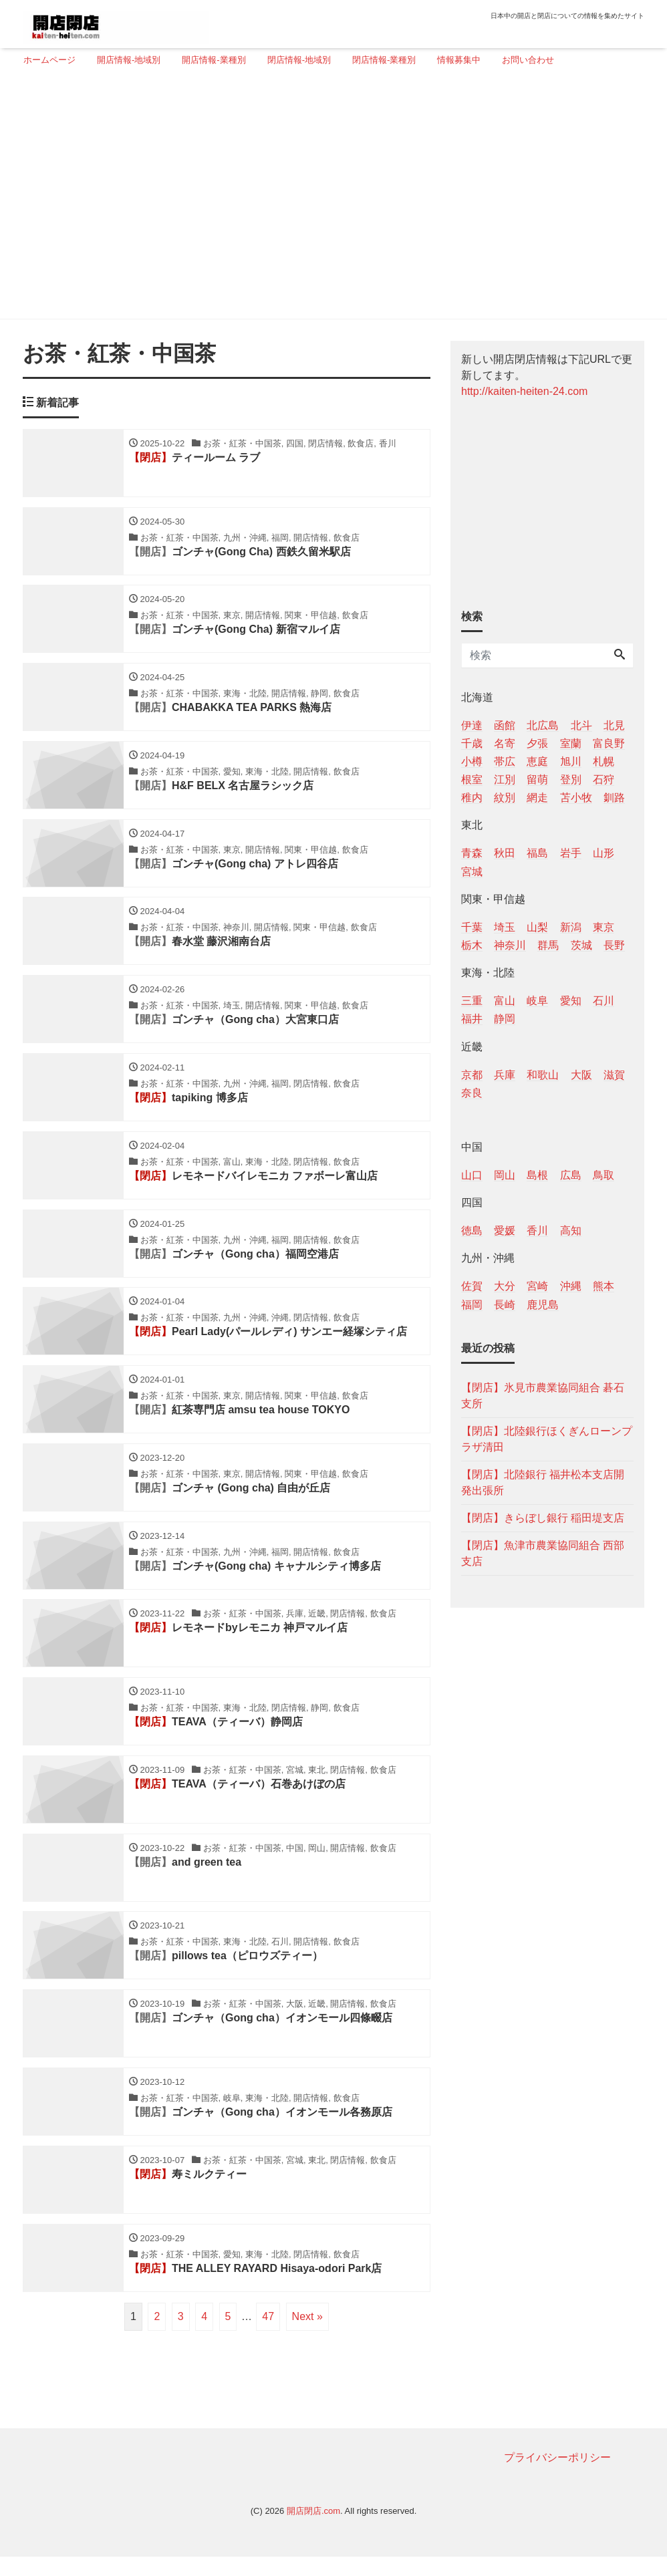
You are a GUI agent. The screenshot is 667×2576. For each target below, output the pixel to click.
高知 (570, 1230)
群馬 (548, 945)
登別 (570, 779)
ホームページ (49, 60)
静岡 (504, 1018)
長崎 (504, 1304)
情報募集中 (459, 60)
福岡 (472, 1304)
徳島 (472, 1230)
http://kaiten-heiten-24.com (524, 391)
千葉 (472, 927)
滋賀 (614, 1075)
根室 (472, 779)
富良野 (609, 743)
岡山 (504, 1175)
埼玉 (504, 927)
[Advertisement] (328, 198)
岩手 (570, 853)
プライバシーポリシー (557, 2477)
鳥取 (603, 1175)
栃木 (472, 945)
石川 (603, 1000)
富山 (504, 1000)
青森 (472, 853)
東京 (603, 927)
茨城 (581, 945)
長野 (614, 945)
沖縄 (570, 1286)
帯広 (504, 761)
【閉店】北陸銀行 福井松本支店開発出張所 (542, 1482)
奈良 (472, 1093)
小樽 (472, 761)
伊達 (472, 725)
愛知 (570, 1000)
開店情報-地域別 (128, 60)
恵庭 (537, 761)
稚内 (472, 797)
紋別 (504, 797)
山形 (603, 853)
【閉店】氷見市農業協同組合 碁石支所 (542, 1395)
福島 (537, 853)
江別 (504, 779)
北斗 (581, 725)
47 (268, 2336)
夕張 (537, 743)
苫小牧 (576, 797)
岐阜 (537, 1000)
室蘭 (570, 743)
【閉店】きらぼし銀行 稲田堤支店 (542, 1518)
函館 (504, 725)
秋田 (504, 853)
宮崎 (537, 1286)
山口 (472, 1175)
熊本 (603, 1286)
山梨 (537, 927)
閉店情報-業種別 (384, 60)
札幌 (603, 761)
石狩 (603, 779)
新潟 (570, 927)
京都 (472, 1075)
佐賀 (472, 1286)
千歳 (472, 743)
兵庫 (504, 1075)
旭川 (570, 761)
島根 (537, 1175)
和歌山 (543, 1075)
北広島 (543, 725)
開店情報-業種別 (213, 60)
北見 (614, 725)
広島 (570, 1175)
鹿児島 (543, 1304)
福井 (472, 1018)
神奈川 (510, 945)
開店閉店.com (313, 2531)
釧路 (614, 797)
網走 (537, 797)
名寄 (504, 743)
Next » (307, 2336)
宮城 (472, 871)
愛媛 (504, 1230)
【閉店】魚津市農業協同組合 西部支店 (542, 1553)
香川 (537, 1230)
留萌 (537, 779)
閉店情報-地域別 (299, 60)
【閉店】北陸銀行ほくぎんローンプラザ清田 (546, 1439)
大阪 (581, 1075)
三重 (472, 1000)
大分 (504, 1286)
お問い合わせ (528, 60)
